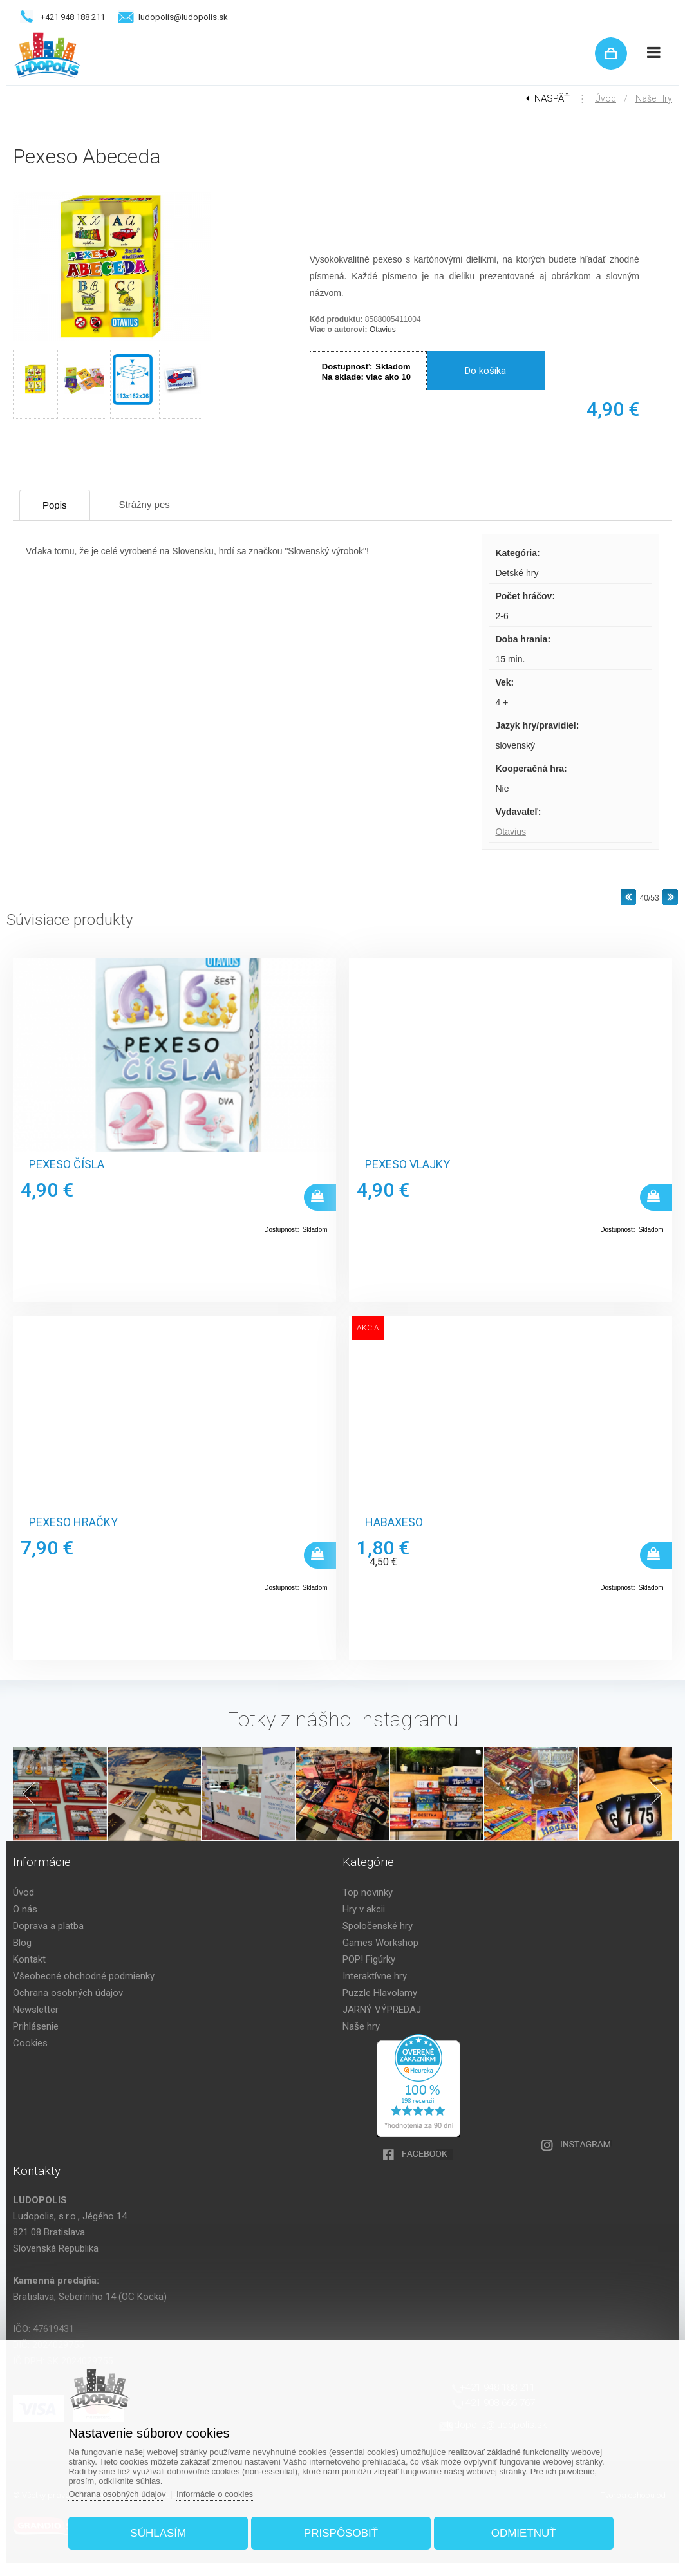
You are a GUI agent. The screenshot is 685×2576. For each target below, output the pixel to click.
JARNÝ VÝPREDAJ (381, 2009)
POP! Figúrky (368, 1959)
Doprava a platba (48, 1926)
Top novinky (367, 1892)
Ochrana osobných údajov (68, 1993)
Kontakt (29, 1959)
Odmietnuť (523, 2533)
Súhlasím (158, 2533)
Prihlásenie (36, 2026)
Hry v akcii (363, 1909)
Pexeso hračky (73, 1522)
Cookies (30, 2043)
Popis (54, 504)
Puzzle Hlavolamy (379, 1993)
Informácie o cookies (214, 2494)
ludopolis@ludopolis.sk (183, 17)
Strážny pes (144, 504)
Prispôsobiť (341, 2533)
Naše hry (653, 98)
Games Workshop (380, 1942)
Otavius (383, 329)
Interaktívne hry (374, 1976)
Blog (22, 1942)
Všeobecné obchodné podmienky (84, 1976)
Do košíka (485, 371)
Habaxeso (394, 1522)
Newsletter (36, 2009)
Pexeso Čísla (66, 1164)
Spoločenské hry (377, 1926)
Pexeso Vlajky (407, 1164)
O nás (25, 1909)
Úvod (605, 98)
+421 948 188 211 (73, 17)
